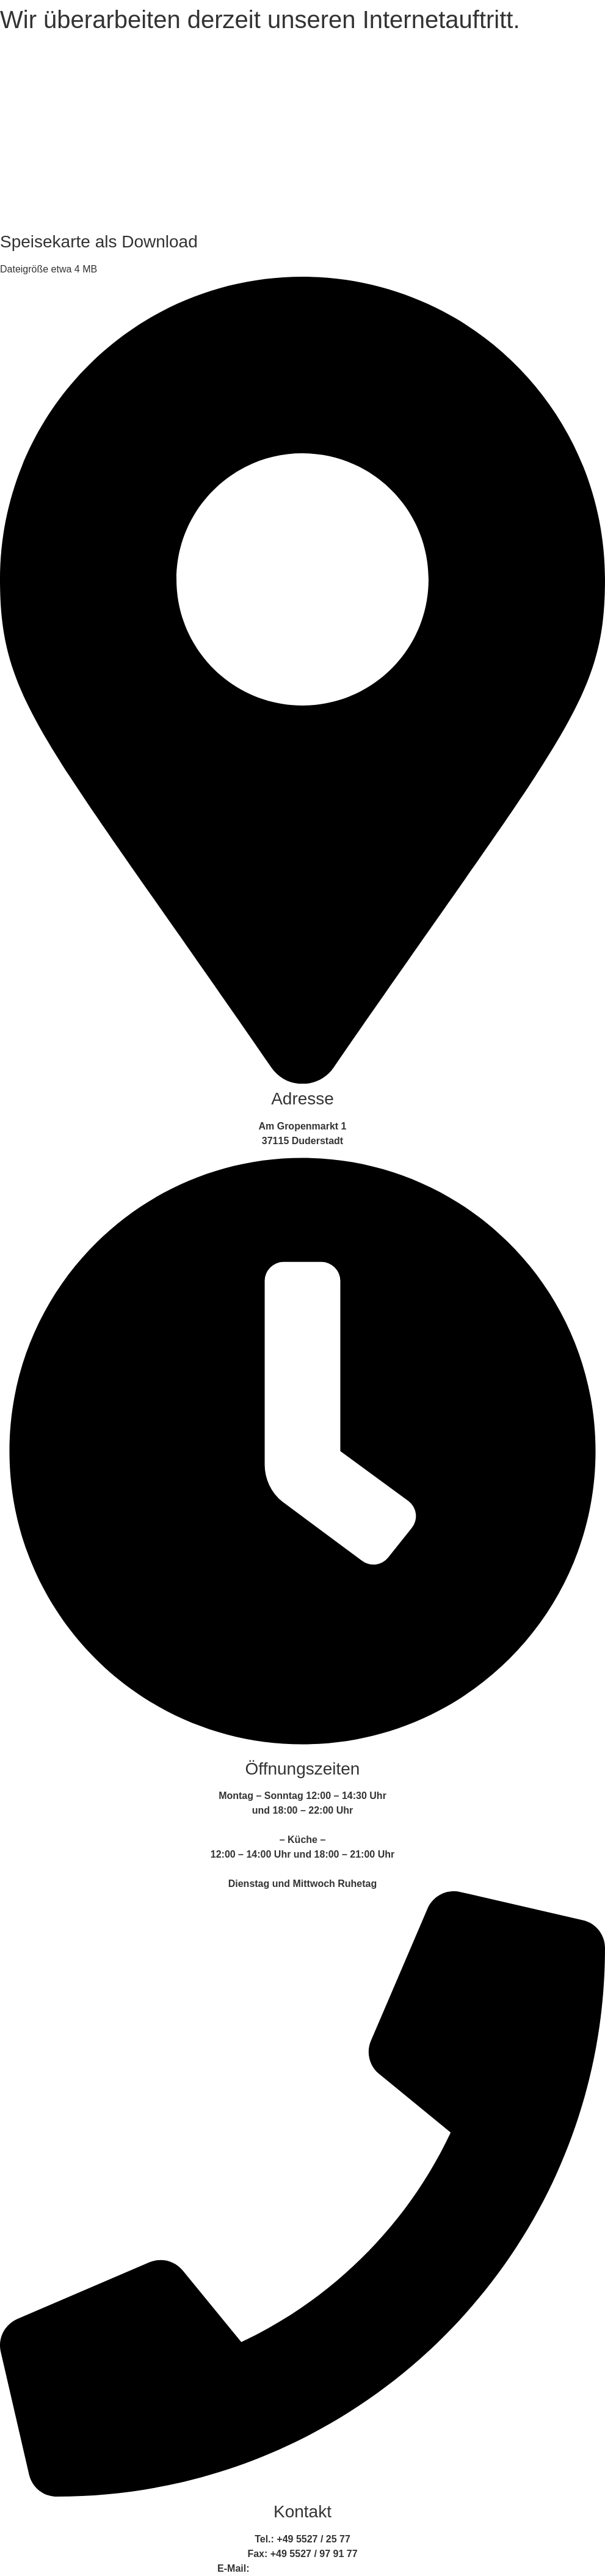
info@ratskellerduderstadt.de (320, 2568)
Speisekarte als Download (99, 241)
